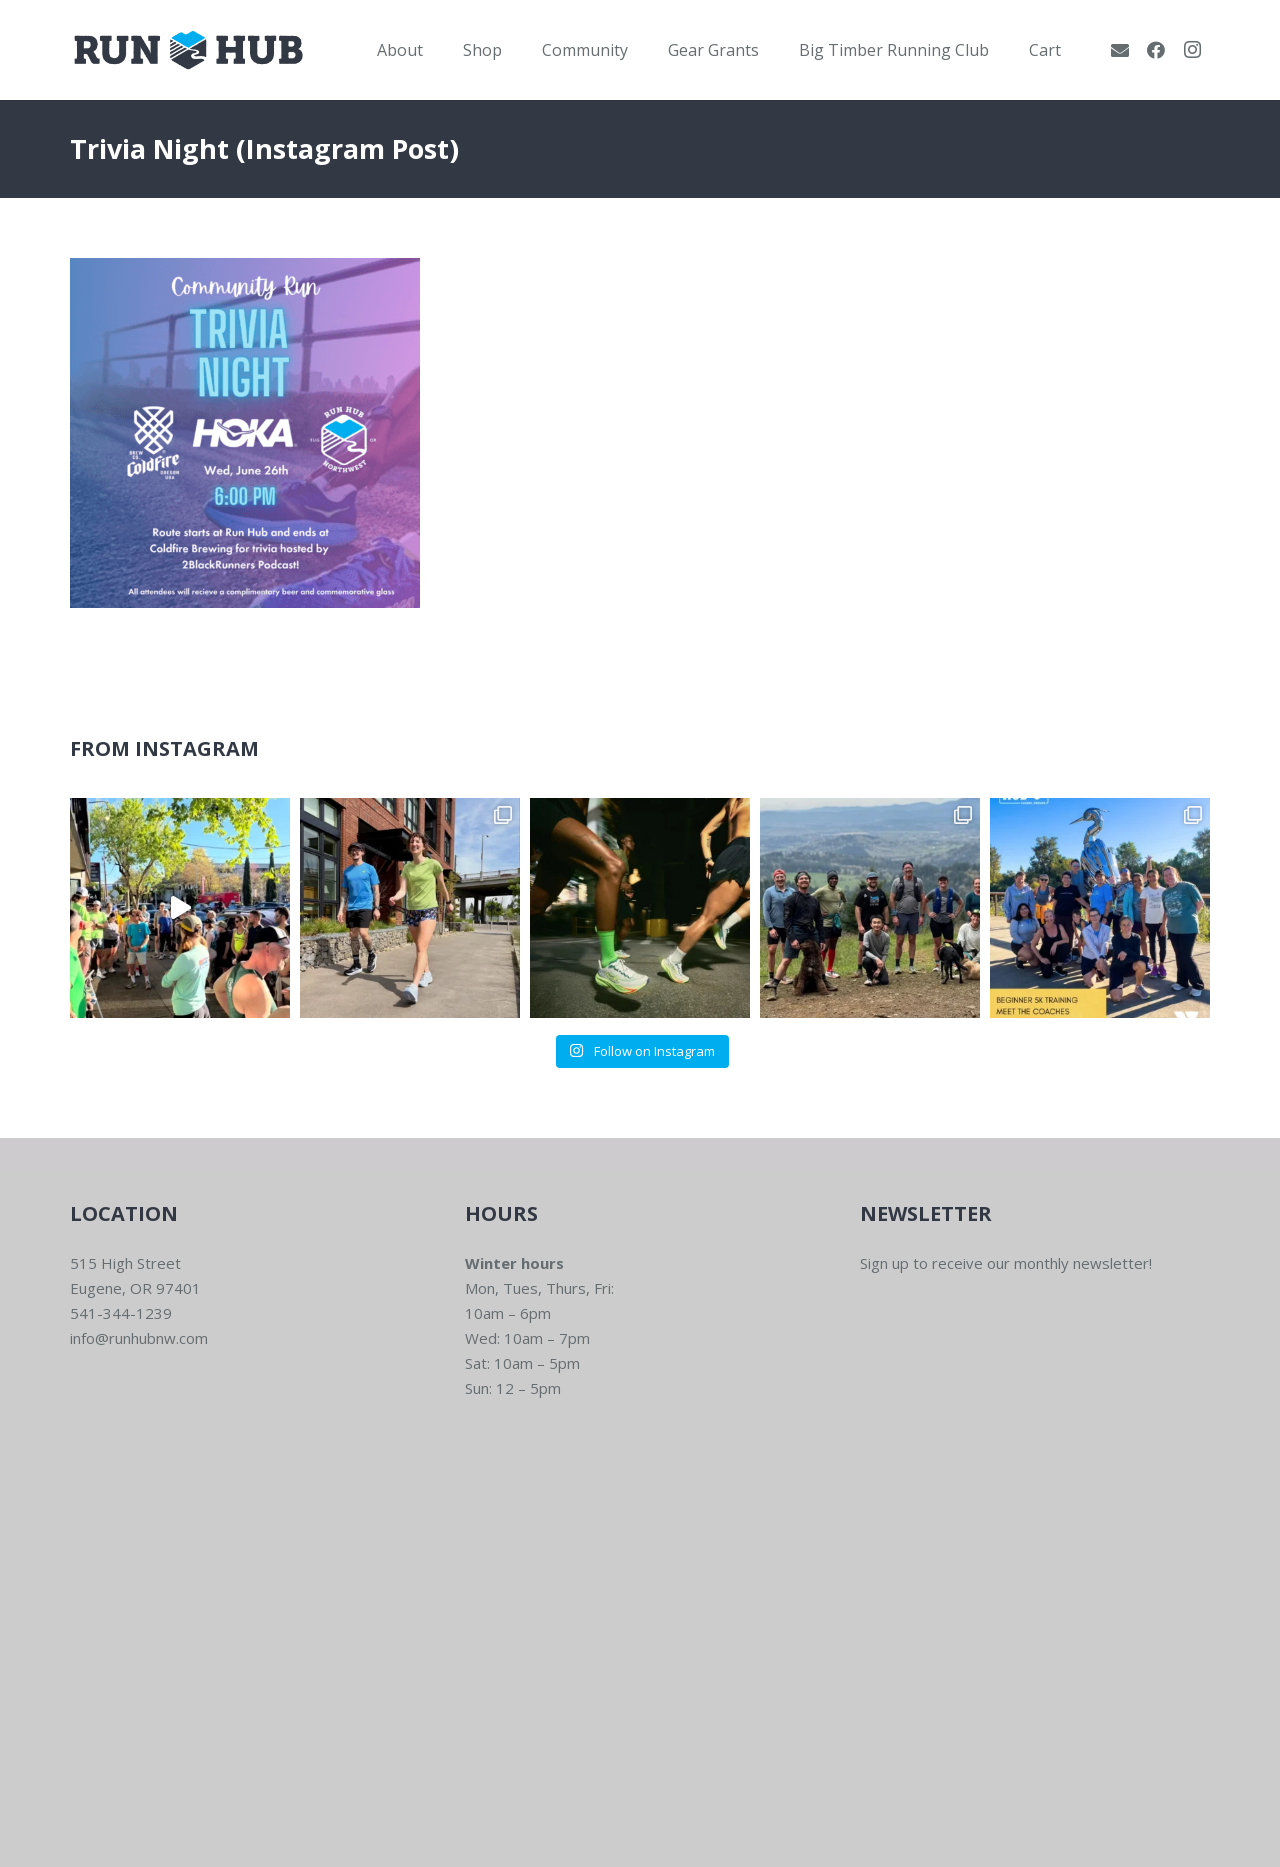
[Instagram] (1192, 50)
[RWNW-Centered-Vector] (188, 50)
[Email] (1120, 50)
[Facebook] (1156, 50)
